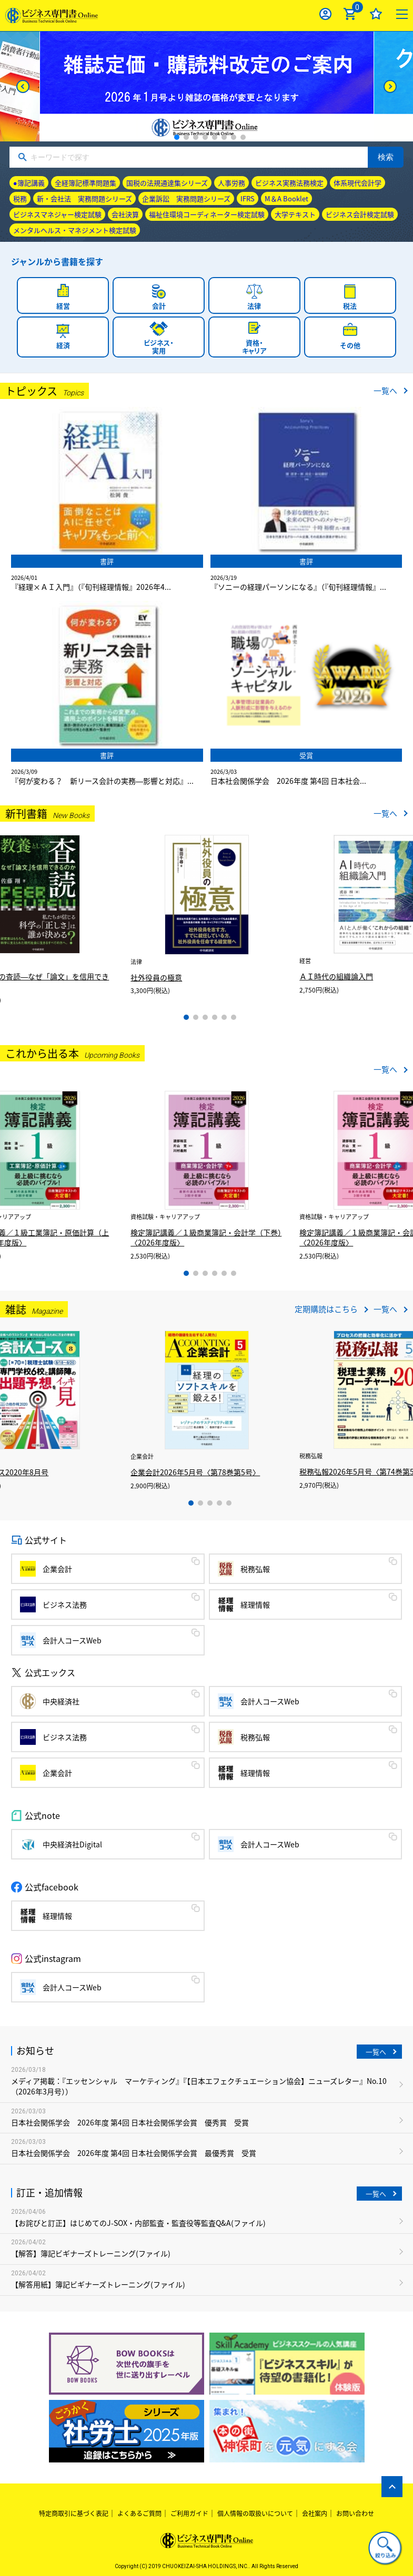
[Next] (390, 86)
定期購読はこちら (326, 1309)
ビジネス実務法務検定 (289, 183)
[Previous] (22, 86)
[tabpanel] (207, 86)
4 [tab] (205, 137)
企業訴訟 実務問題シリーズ (186, 198)
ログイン (325, 14)
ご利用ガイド (189, 2513)
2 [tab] (186, 137)
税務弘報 (255, 1568)
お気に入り (376, 14)
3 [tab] (195, 137)
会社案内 (314, 2513)
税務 (20, 198)
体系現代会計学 (357, 183)
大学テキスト (295, 214)
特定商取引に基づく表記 (73, 2513)
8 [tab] (243, 137)
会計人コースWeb (72, 1640)
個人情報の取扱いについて (255, 2513)
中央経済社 (61, 1701)
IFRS (247, 198)
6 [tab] (224, 137)
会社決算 (125, 214)
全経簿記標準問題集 (85, 183)
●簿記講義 (29, 183)
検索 (386, 156)
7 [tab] (233, 137)
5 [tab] (214, 137)
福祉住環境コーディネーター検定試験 (207, 214)
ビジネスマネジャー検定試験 (57, 214)
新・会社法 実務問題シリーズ (84, 198)
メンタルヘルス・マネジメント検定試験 (74, 230)
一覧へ (385, 390)
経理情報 (255, 1604)
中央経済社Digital (72, 1844)
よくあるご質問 (139, 2513)
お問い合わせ (355, 2513)
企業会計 (57, 1568)
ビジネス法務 (65, 1604)
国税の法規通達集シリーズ (167, 183)
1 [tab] (176, 137)
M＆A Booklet (286, 198)
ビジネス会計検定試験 (360, 214)
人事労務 (231, 183)
